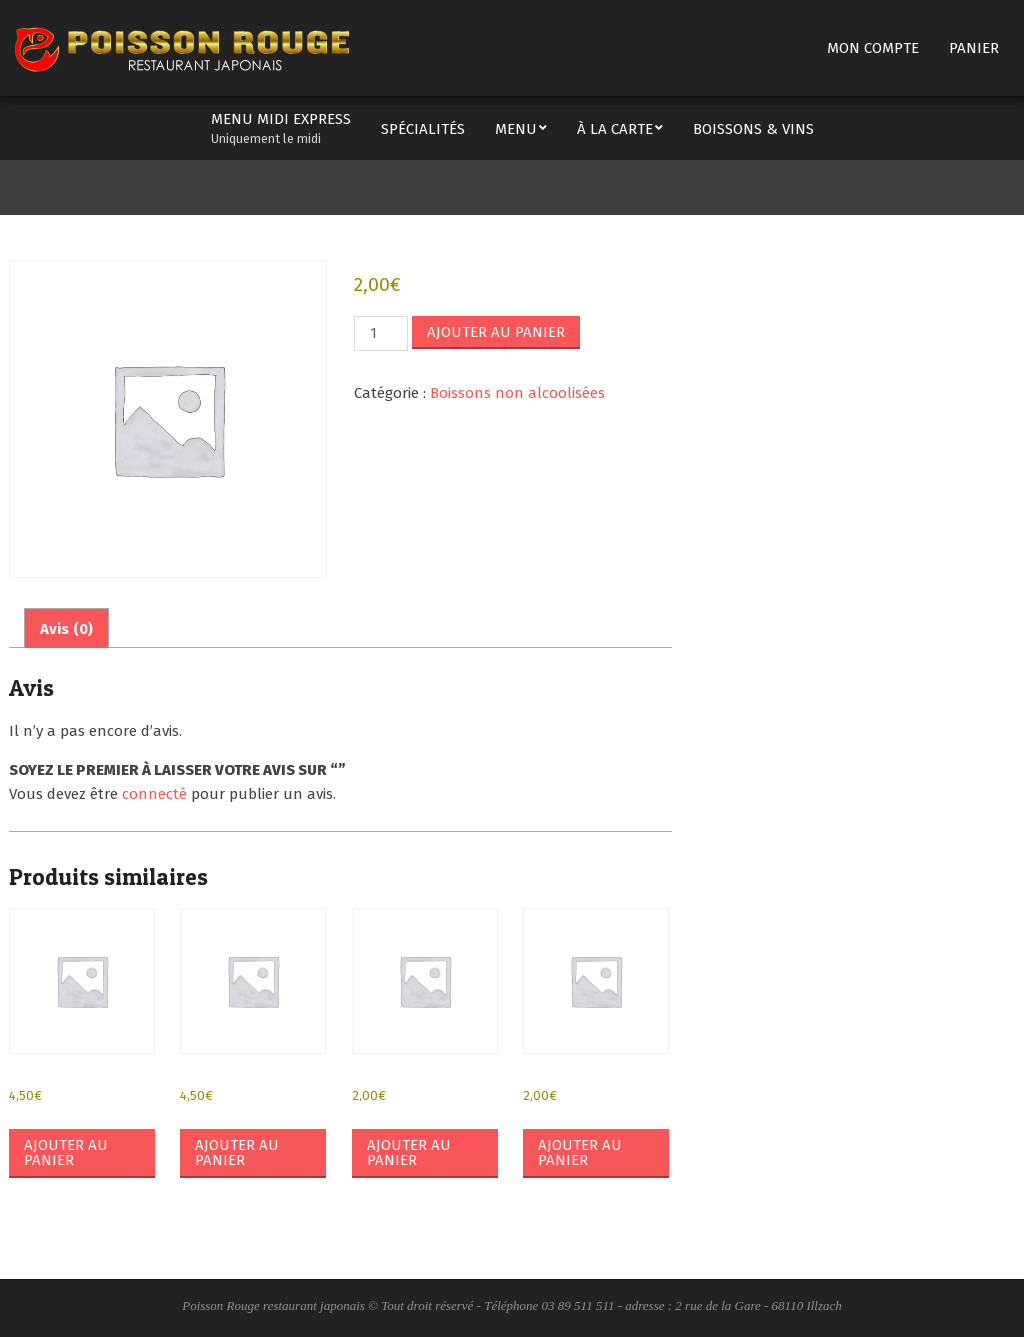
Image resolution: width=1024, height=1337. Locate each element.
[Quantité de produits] (381, 333)
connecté (154, 794)
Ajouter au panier (496, 332)
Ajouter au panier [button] (66, 1152)
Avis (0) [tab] (66, 629)
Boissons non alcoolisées (517, 393)
